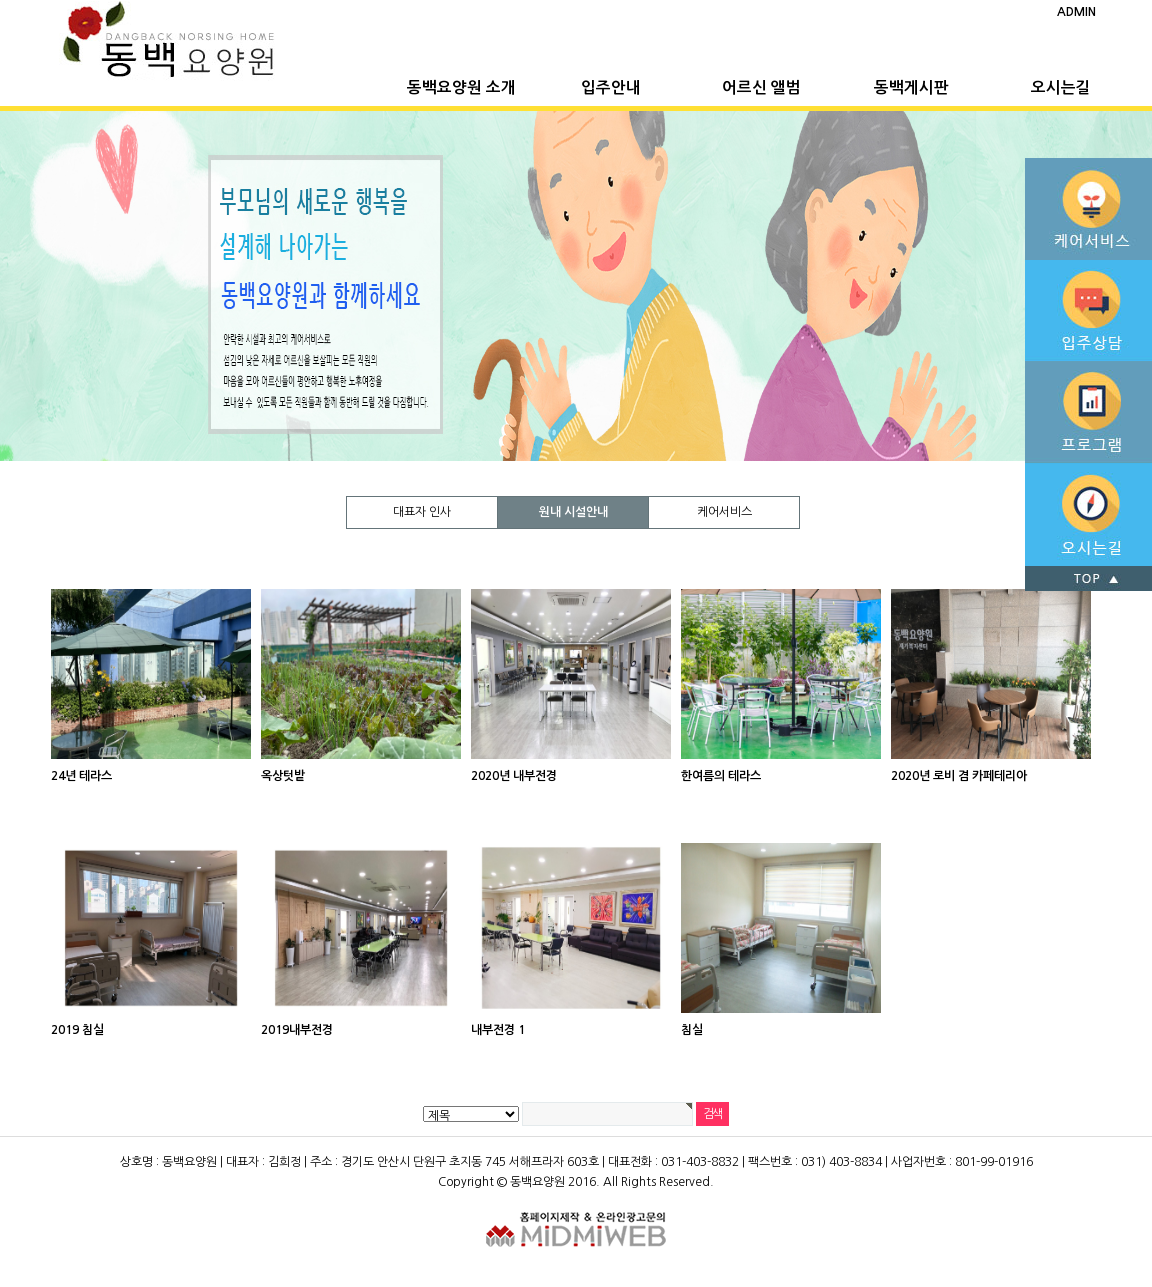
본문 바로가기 (0, 0)
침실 (692, 1030)
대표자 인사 (422, 512)
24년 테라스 (81, 776)
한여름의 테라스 (721, 776)
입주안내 (611, 87)
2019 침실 (77, 1030)
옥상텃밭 (283, 776)
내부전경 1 (498, 1030)
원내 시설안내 (573, 512)
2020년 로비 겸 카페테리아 (959, 776)
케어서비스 (724, 512)
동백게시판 (911, 87)
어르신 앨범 (761, 87)
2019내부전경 (297, 1030)
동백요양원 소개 (461, 87)
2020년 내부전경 (514, 776)
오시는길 (1061, 87)
